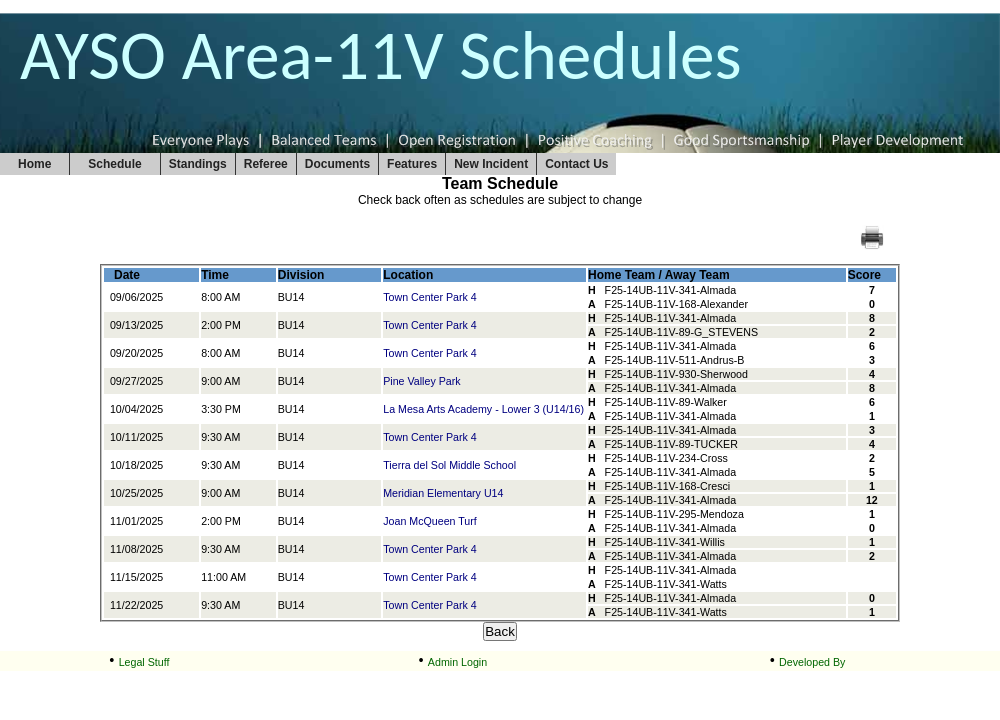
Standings (198, 164)
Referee (266, 164)
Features (412, 164)
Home (34, 164)
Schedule (114, 164)
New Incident (491, 164)
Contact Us (576, 164)
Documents (337, 164)
